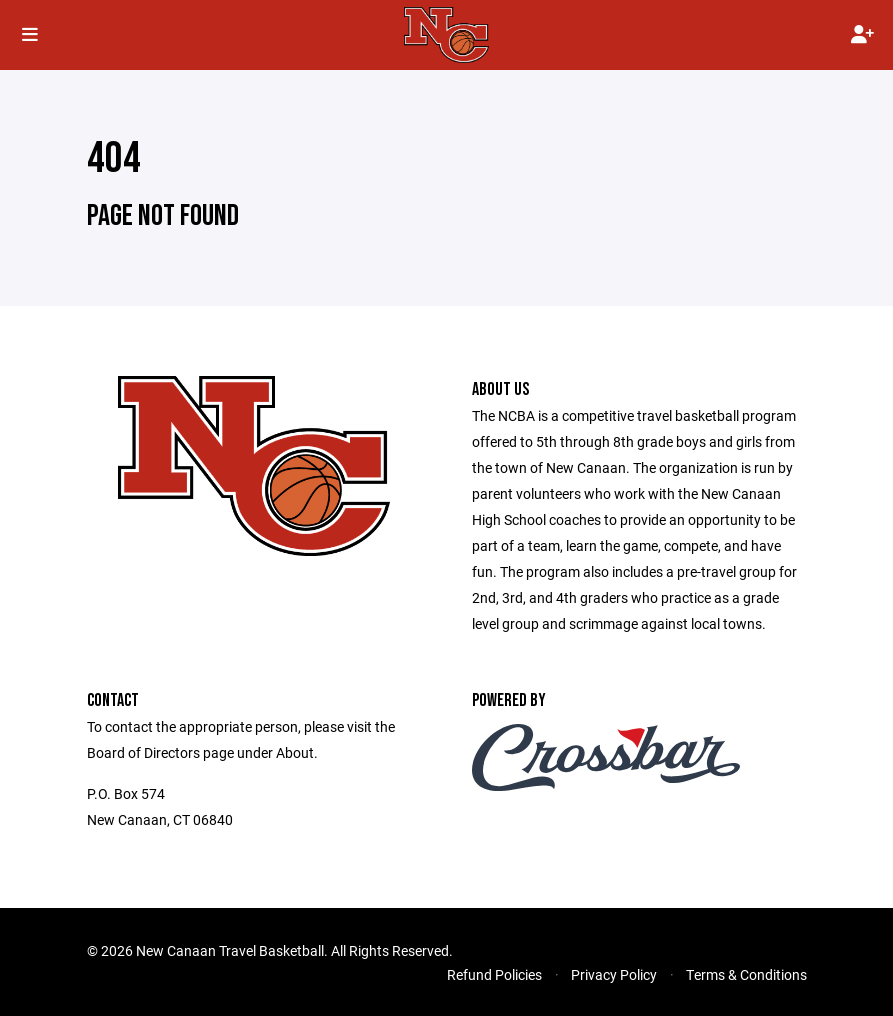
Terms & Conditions (746, 974)
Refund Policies (494, 974)
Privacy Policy (614, 974)
